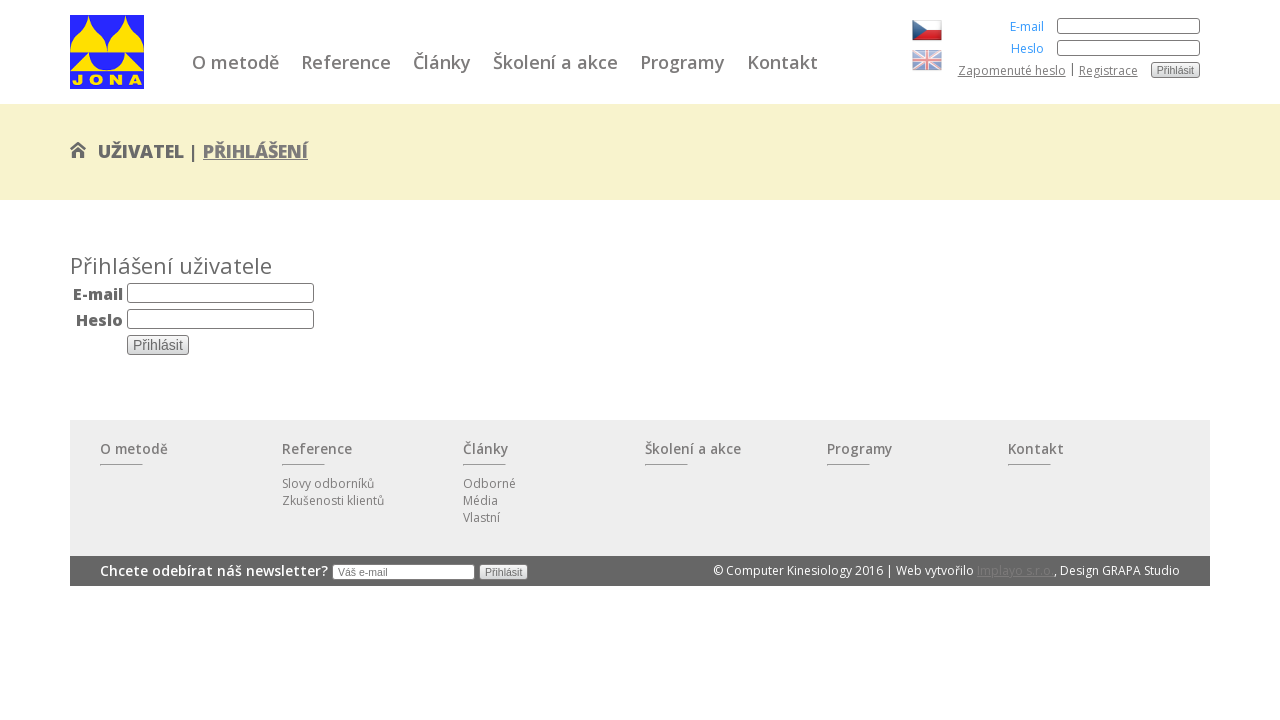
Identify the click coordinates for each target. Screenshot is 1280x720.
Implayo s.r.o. (1015, 570)
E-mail (1027, 26)
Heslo (1027, 48)
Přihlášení (255, 151)
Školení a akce (555, 62)
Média (480, 500)
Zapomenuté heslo (1012, 70)
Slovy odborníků (328, 483)
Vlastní (481, 517)
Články (442, 62)
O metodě (235, 62)
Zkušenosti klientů (333, 500)
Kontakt (782, 62)
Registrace (1108, 70)
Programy (682, 62)
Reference (346, 62)
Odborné (489, 483)
